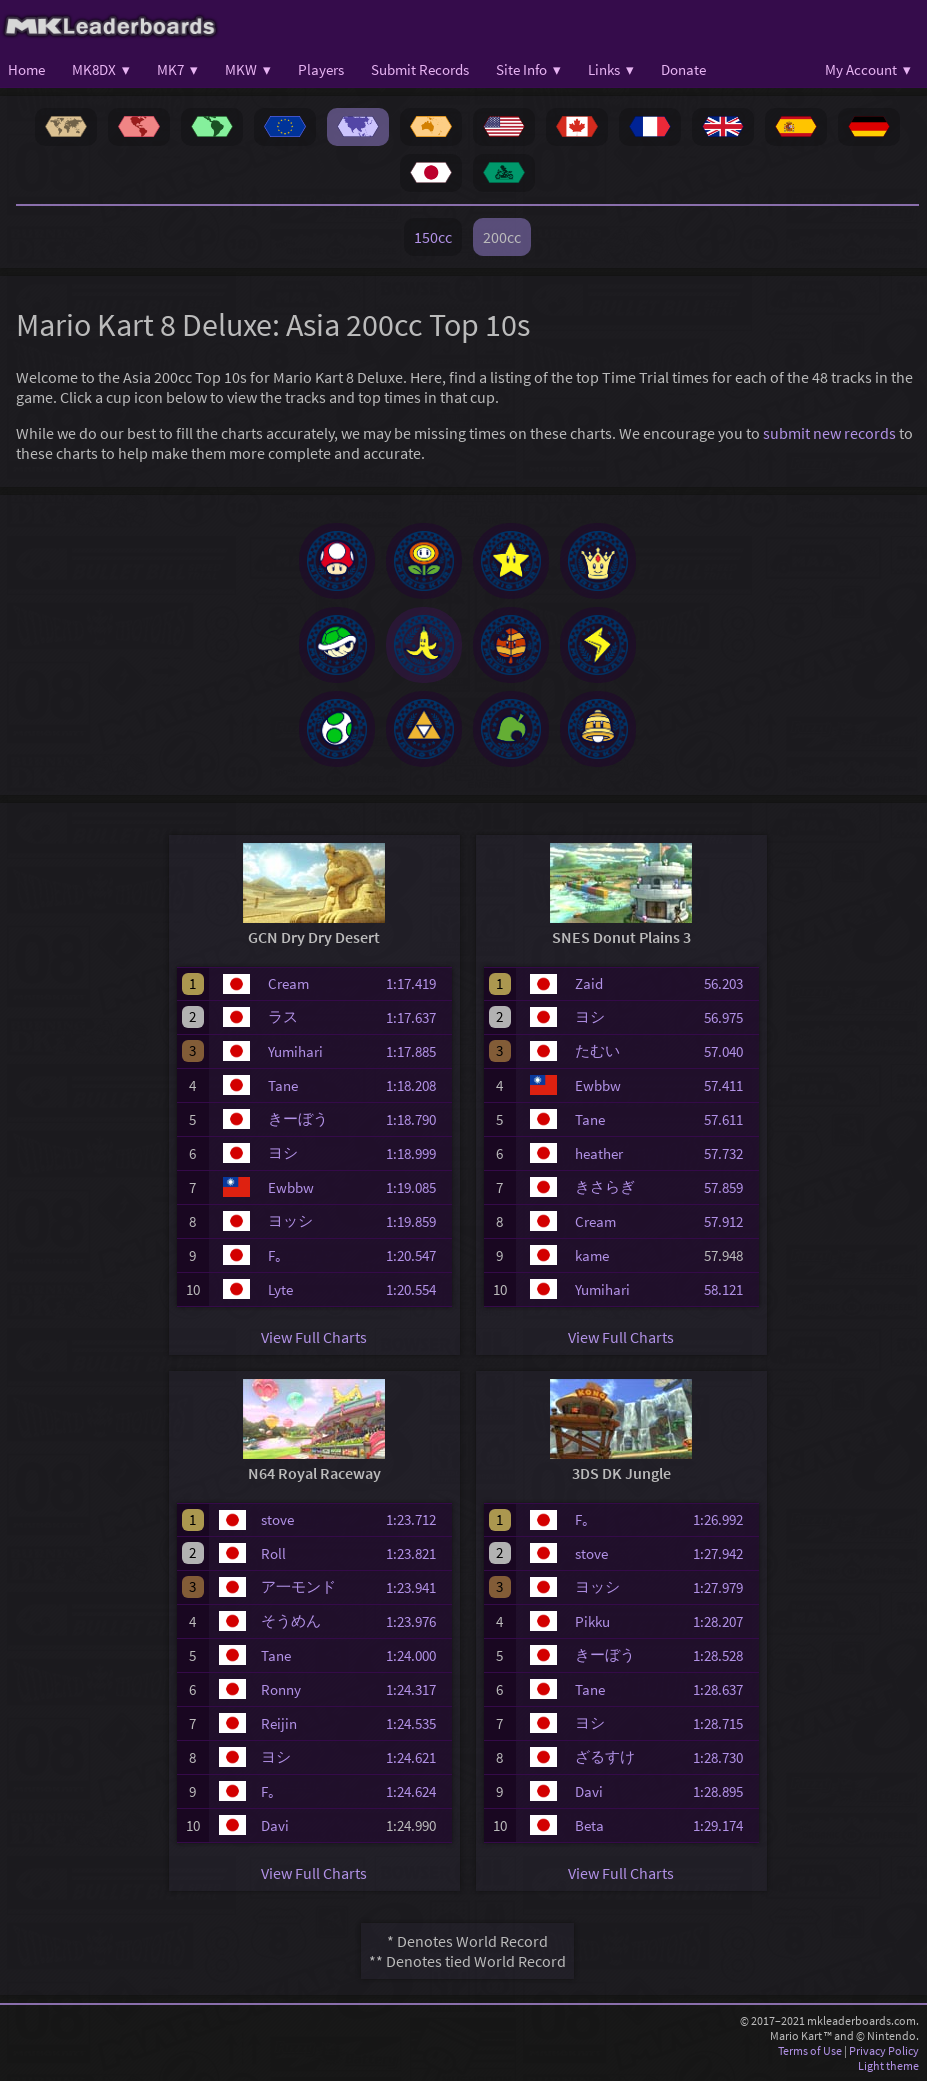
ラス (283, 1016)
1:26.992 (724, 1519)
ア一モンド (298, 1586)
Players (321, 69)
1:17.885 (417, 1051)
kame (592, 1255)
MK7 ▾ (177, 69)
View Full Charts (314, 1337)
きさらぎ (605, 1186)
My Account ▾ (868, 69)
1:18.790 (417, 1119)
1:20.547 (417, 1255)
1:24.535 (417, 1723)
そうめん (291, 1620)
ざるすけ (605, 1756)
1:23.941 (417, 1587)
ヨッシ (290, 1220)
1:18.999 (417, 1153)
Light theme (888, 2065)
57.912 (729, 1221)
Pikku (592, 1621)
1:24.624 (417, 1791)
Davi (275, 1825)
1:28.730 (724, 1757)
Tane (283, 1085)
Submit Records (420, 69)
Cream (288, 983)
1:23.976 (417, 1621)
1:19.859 (417, 1221)
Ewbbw (291, 1187)
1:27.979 (724, 1587)
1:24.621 (417, 1757)
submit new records (829, 433)
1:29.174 (724, 1825)
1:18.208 (417, 1085)
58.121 (729, 1289)
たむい (597, 1050)
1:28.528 (724, 1655)
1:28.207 (724, 1621)
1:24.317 (417, 1689)
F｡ (275, 1255)
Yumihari (295, 1051)
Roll (273, 1553)
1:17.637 (417, 1017)
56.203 (729, 983)
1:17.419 (417, 983)
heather (599, 1153)
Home (26, 69)
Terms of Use (810, 2050)
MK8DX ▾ (101, 69)
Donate (683, 69)
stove (277, 1519)
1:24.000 (417, 1655)
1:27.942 (724, 1553)
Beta (589, 1825)
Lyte (280, 1289)
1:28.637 (724, 1689)
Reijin (279, 1723)
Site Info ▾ (528, 69)
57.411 (729, 1085)
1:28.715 (724, 1723)
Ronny (281, 1689)
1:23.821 (417, 1553)
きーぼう (298, 1118)
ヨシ (283, 1152)
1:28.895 (724, 1791)
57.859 (729, 1187)
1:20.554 (417, 1289)
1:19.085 (417, 1187)
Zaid (589, 983)
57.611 (729, 1119)
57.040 (729, 1051)
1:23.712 (417, 1519)
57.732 (729, 1153)
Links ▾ (611, 69)
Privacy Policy (884, 2050)
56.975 (729, 1017)
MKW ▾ (248, 69)
